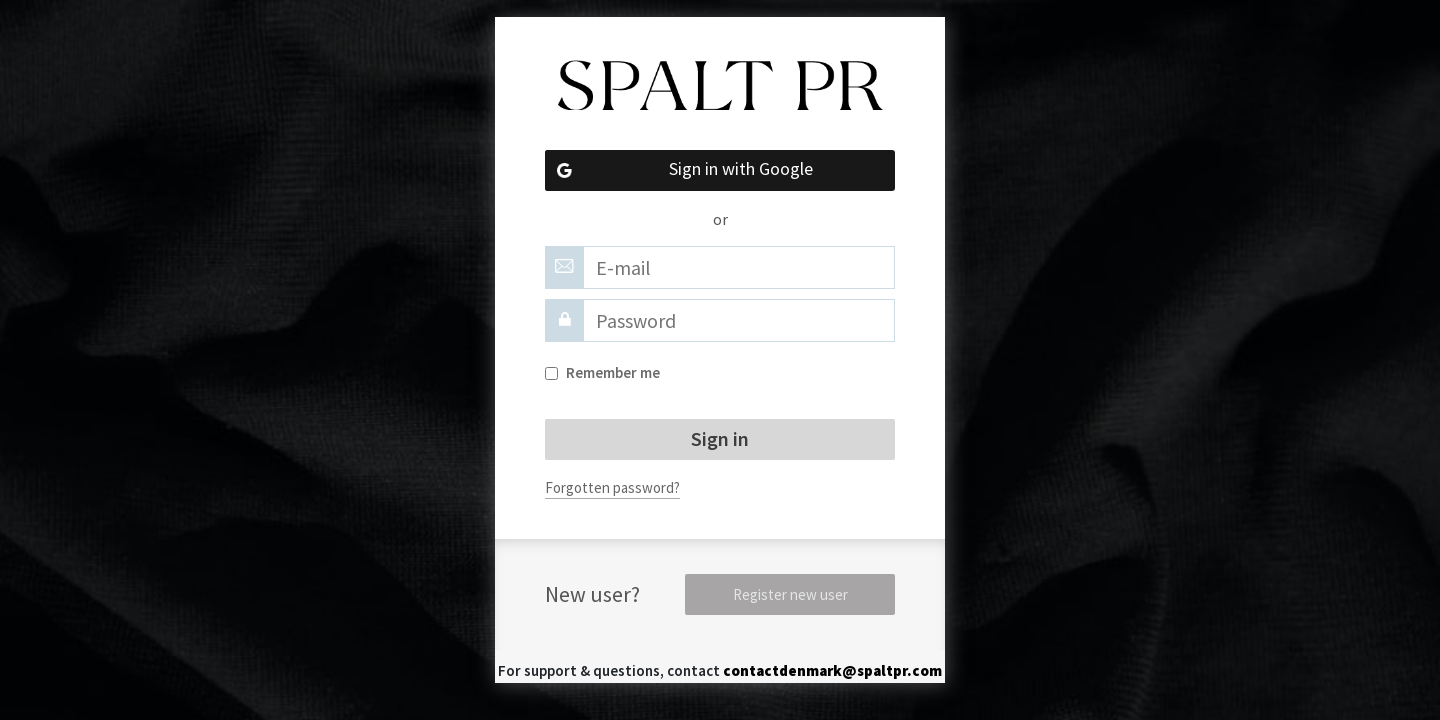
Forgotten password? (612, 487)
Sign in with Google (679, 170)
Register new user (790, 594)
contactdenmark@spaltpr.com (832, 670)
